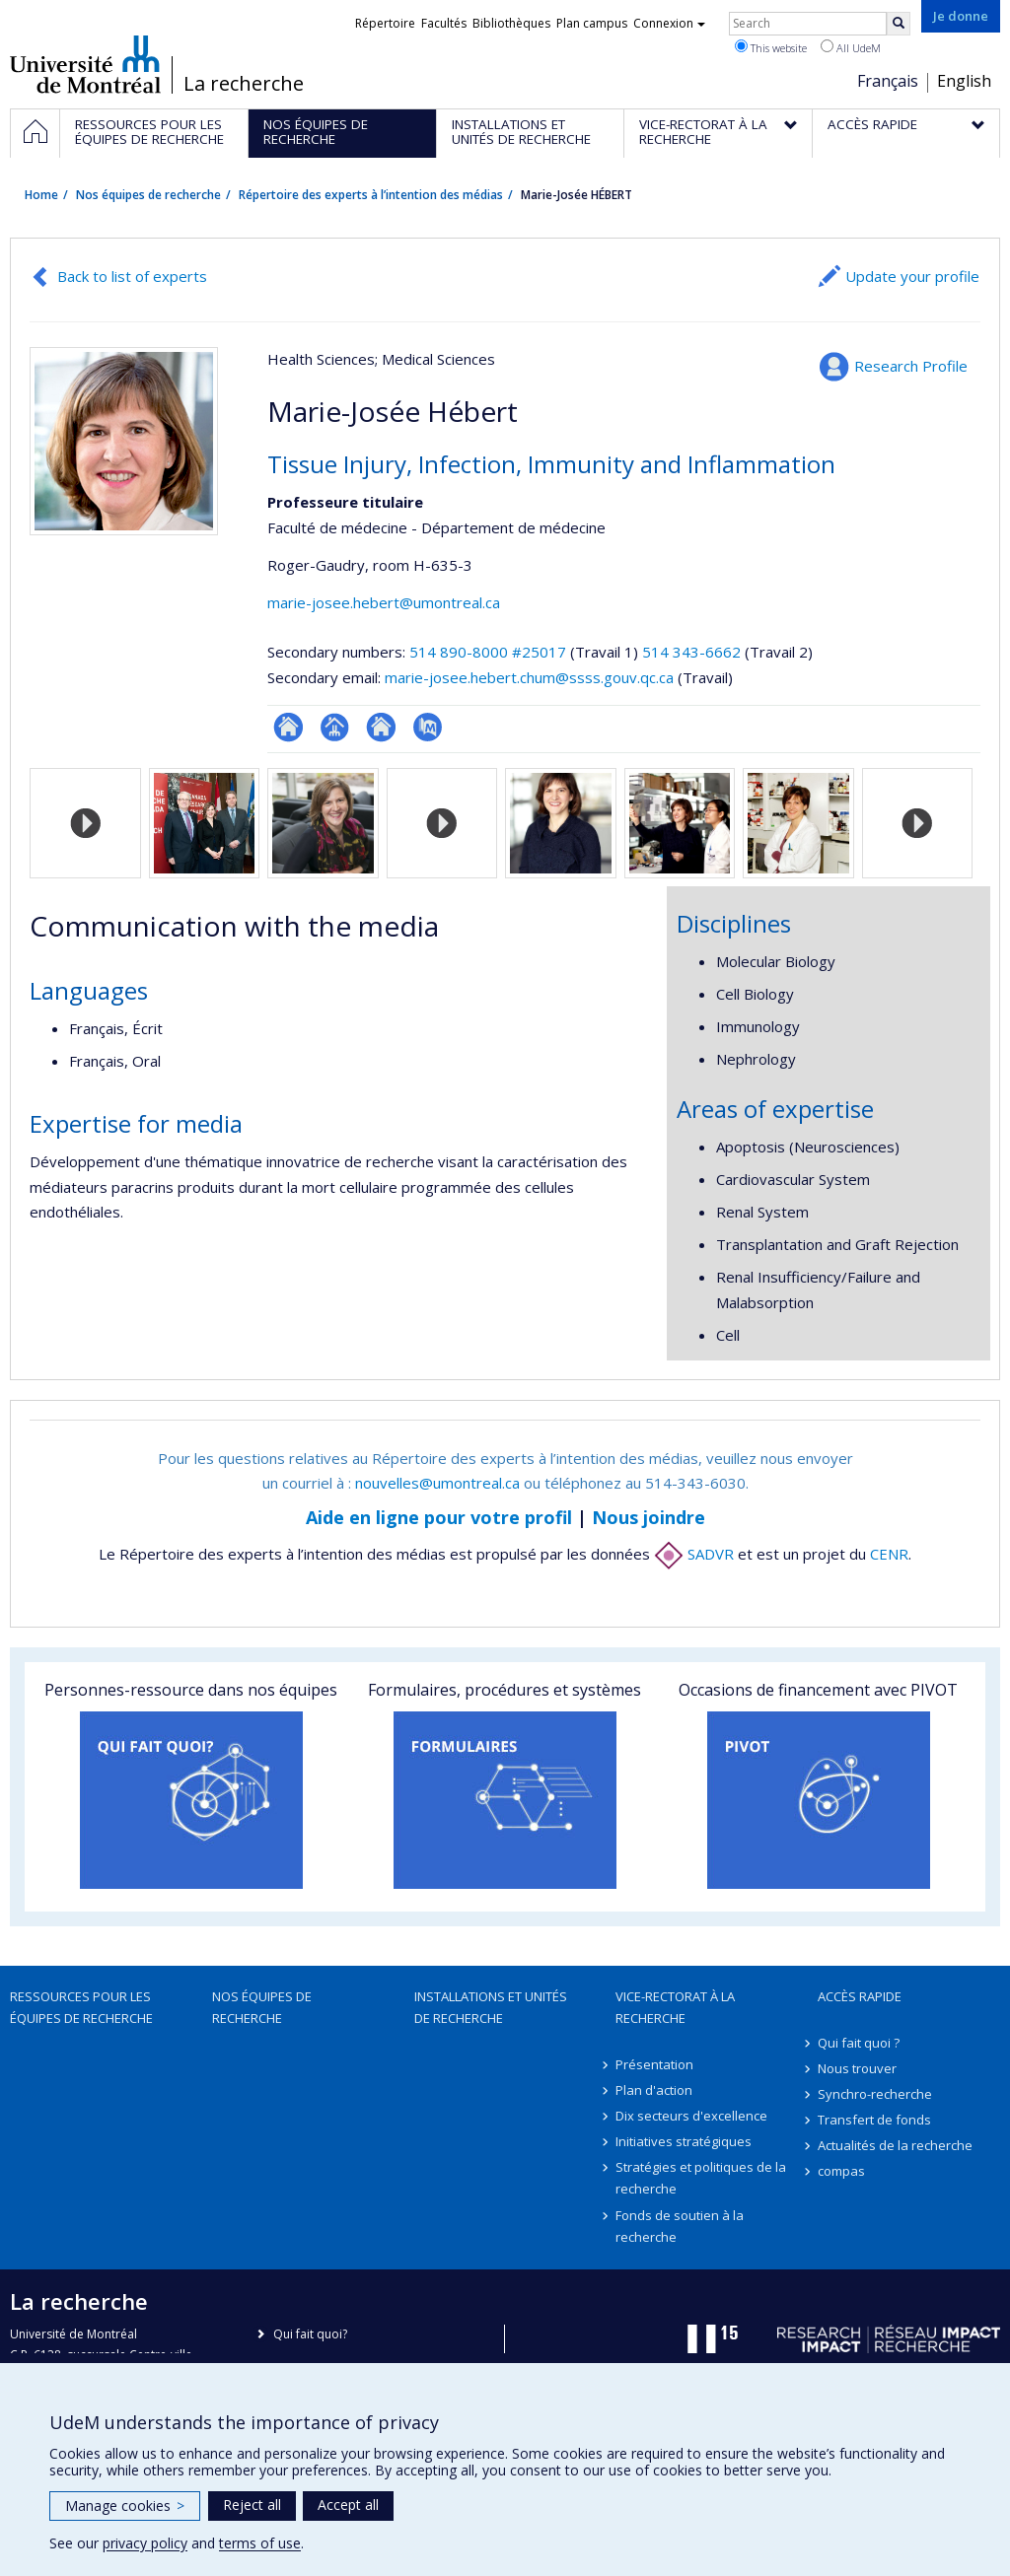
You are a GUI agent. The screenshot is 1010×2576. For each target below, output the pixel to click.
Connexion (669, 23)
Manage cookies (124, 2505)
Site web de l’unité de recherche (381, 727)
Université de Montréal (85, 64)
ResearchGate (288, 727)
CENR (889, 1554)
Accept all (348, 2504)
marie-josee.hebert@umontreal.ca (383, 602)
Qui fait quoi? (310, 2334)
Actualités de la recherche (895, 2145)
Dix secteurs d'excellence (691, 2115)
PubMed (427, 727)
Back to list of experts (132, 276)
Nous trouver (857, 2068)
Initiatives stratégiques (683, 2141)
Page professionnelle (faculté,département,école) (335, 727)
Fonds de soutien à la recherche (679, 2226)
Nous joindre (648, 1517)
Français (887, 81)
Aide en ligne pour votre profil (439, 1517)
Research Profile (911, 366)
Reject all (252, 2504)
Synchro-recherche (875, 2094)
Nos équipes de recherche (148, 194)
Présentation (654, 2064)
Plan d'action (653, 2090)
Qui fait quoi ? (859, 2043)
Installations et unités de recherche (490, 2007)
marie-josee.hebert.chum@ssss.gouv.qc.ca (529, 677)
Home (41, 194)
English (964, 81)
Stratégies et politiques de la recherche (700, 2177)
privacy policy (145, 2543)
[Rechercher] (898, 23)
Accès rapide (860, 1996)
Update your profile (912, 276)
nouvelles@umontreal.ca (437, 1483)
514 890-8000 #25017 (487, 651)
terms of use (260, 2543)
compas (841, 2171)
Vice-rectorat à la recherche (675, 2007)
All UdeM (851, 47)
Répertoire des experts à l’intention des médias (371, 194)
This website (771, 47)
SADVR (694, 1554)
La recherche (243, 84)
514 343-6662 (693, 651)
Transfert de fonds (874, 2119)
